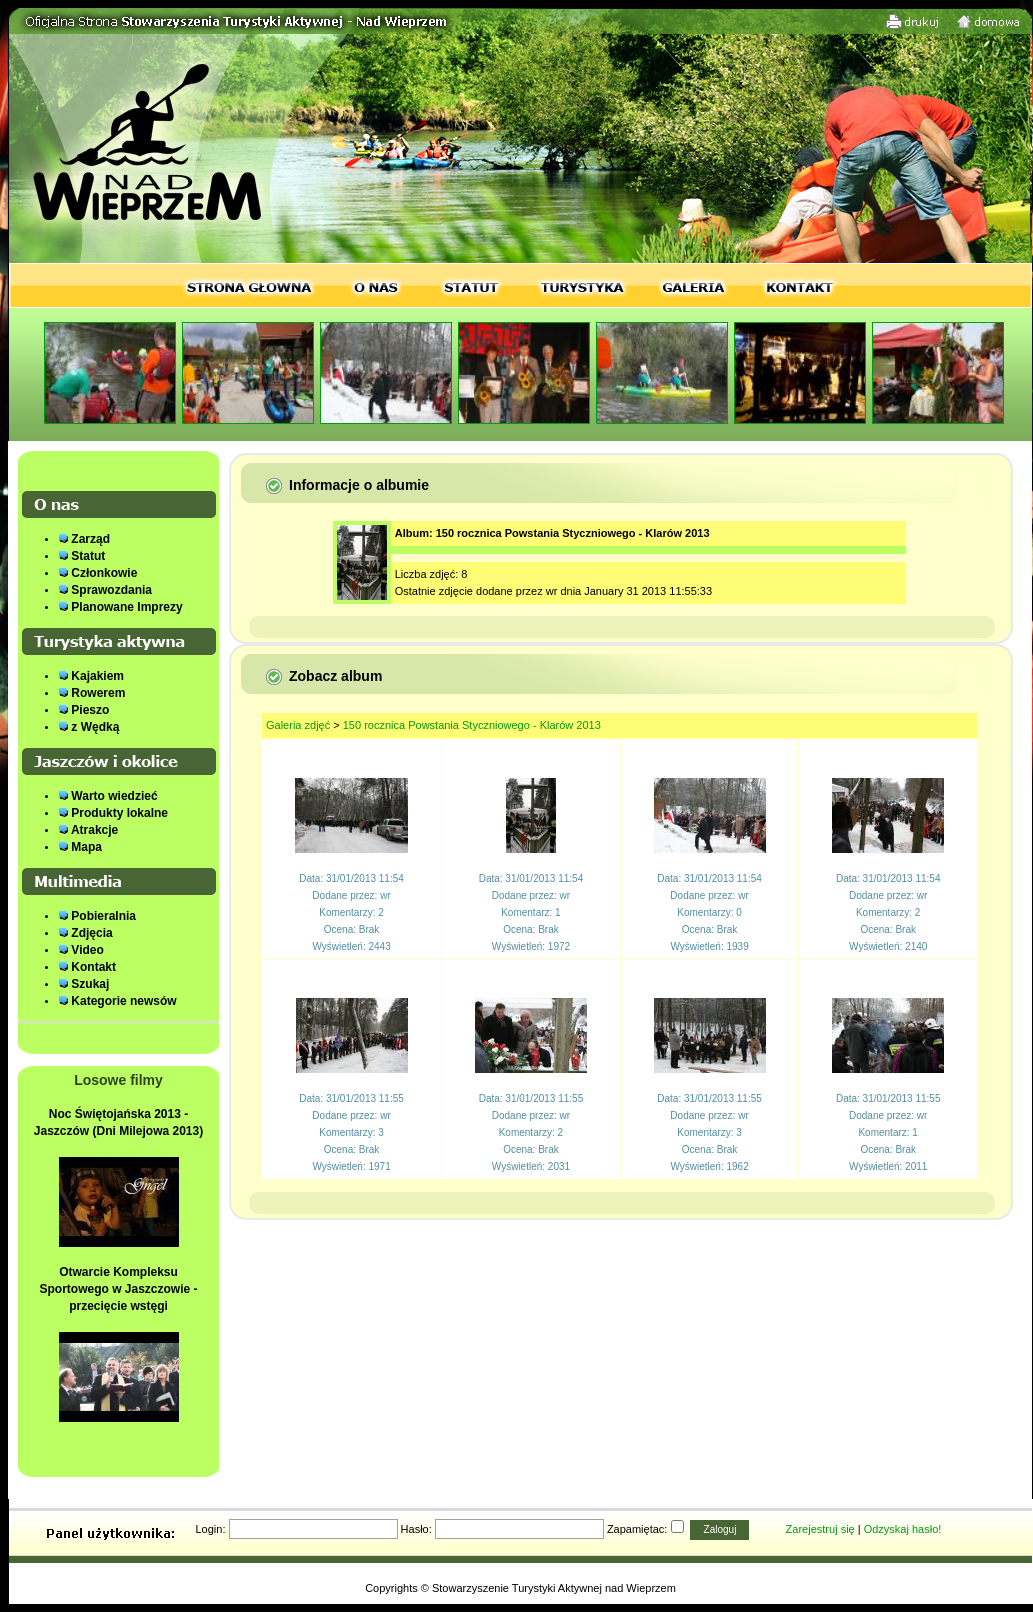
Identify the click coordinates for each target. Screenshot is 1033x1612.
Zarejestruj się (820, 1529)
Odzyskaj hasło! (903, 1529)
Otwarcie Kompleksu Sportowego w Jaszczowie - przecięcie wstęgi (118, 1289)
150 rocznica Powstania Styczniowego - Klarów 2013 (472, 725)
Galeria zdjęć (298, 725)
